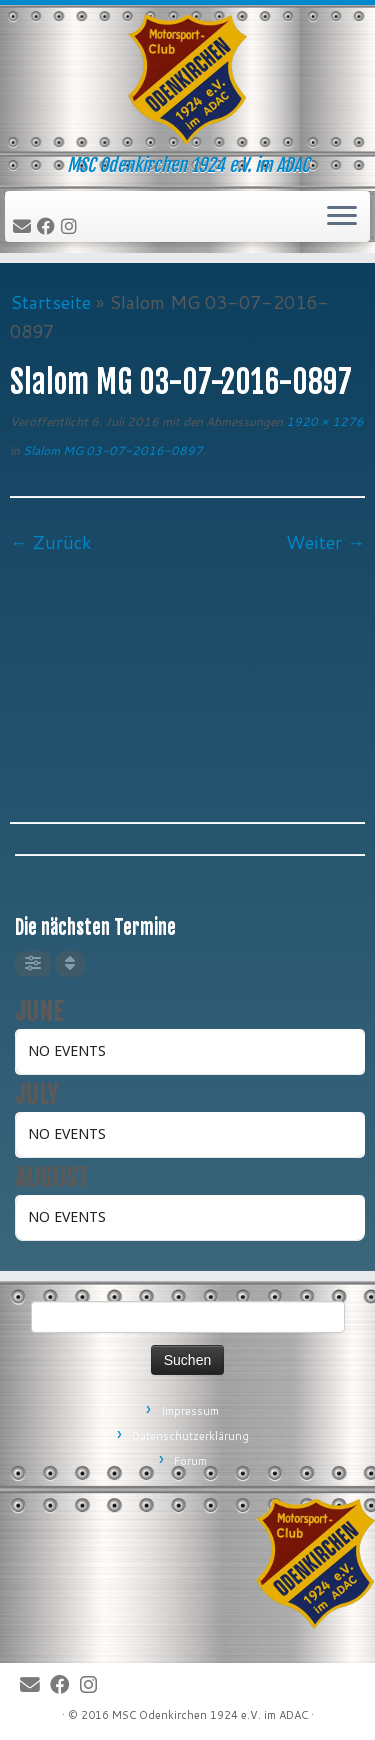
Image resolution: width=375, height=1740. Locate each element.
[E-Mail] (25, 227)
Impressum (190, 1411)
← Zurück (51, 542)
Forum (190, 1461)
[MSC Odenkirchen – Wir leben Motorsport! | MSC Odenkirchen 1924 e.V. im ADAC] (187, 80)
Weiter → (325, 542)
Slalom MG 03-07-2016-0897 (111, 450)
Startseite (50, 302)
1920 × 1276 (323, 421)
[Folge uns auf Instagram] (72, 227)
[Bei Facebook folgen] (49, 227)
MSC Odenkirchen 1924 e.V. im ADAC (210, 1715)
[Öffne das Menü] (342, 217)
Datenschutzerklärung (190, 1436)
